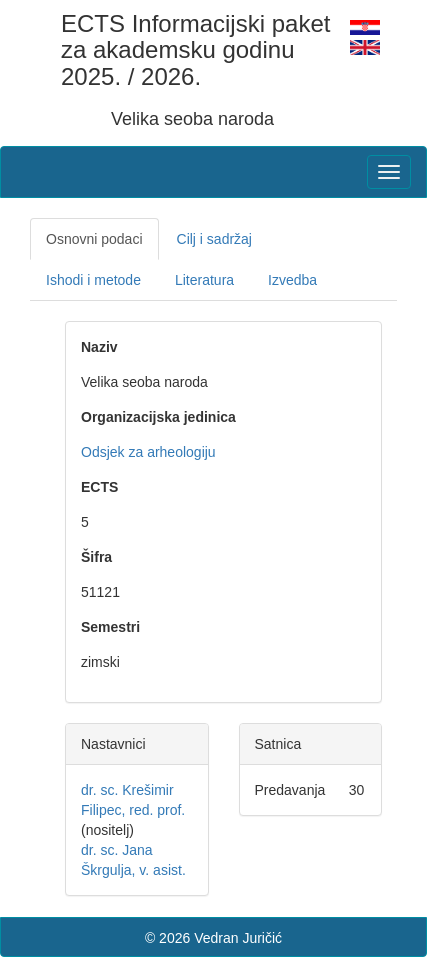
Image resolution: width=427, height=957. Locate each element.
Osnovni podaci (94, 239)
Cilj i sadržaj (214, 239)
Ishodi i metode (93, 280)
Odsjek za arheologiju (148, 452)
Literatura (204, 280)
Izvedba (292, 280)
